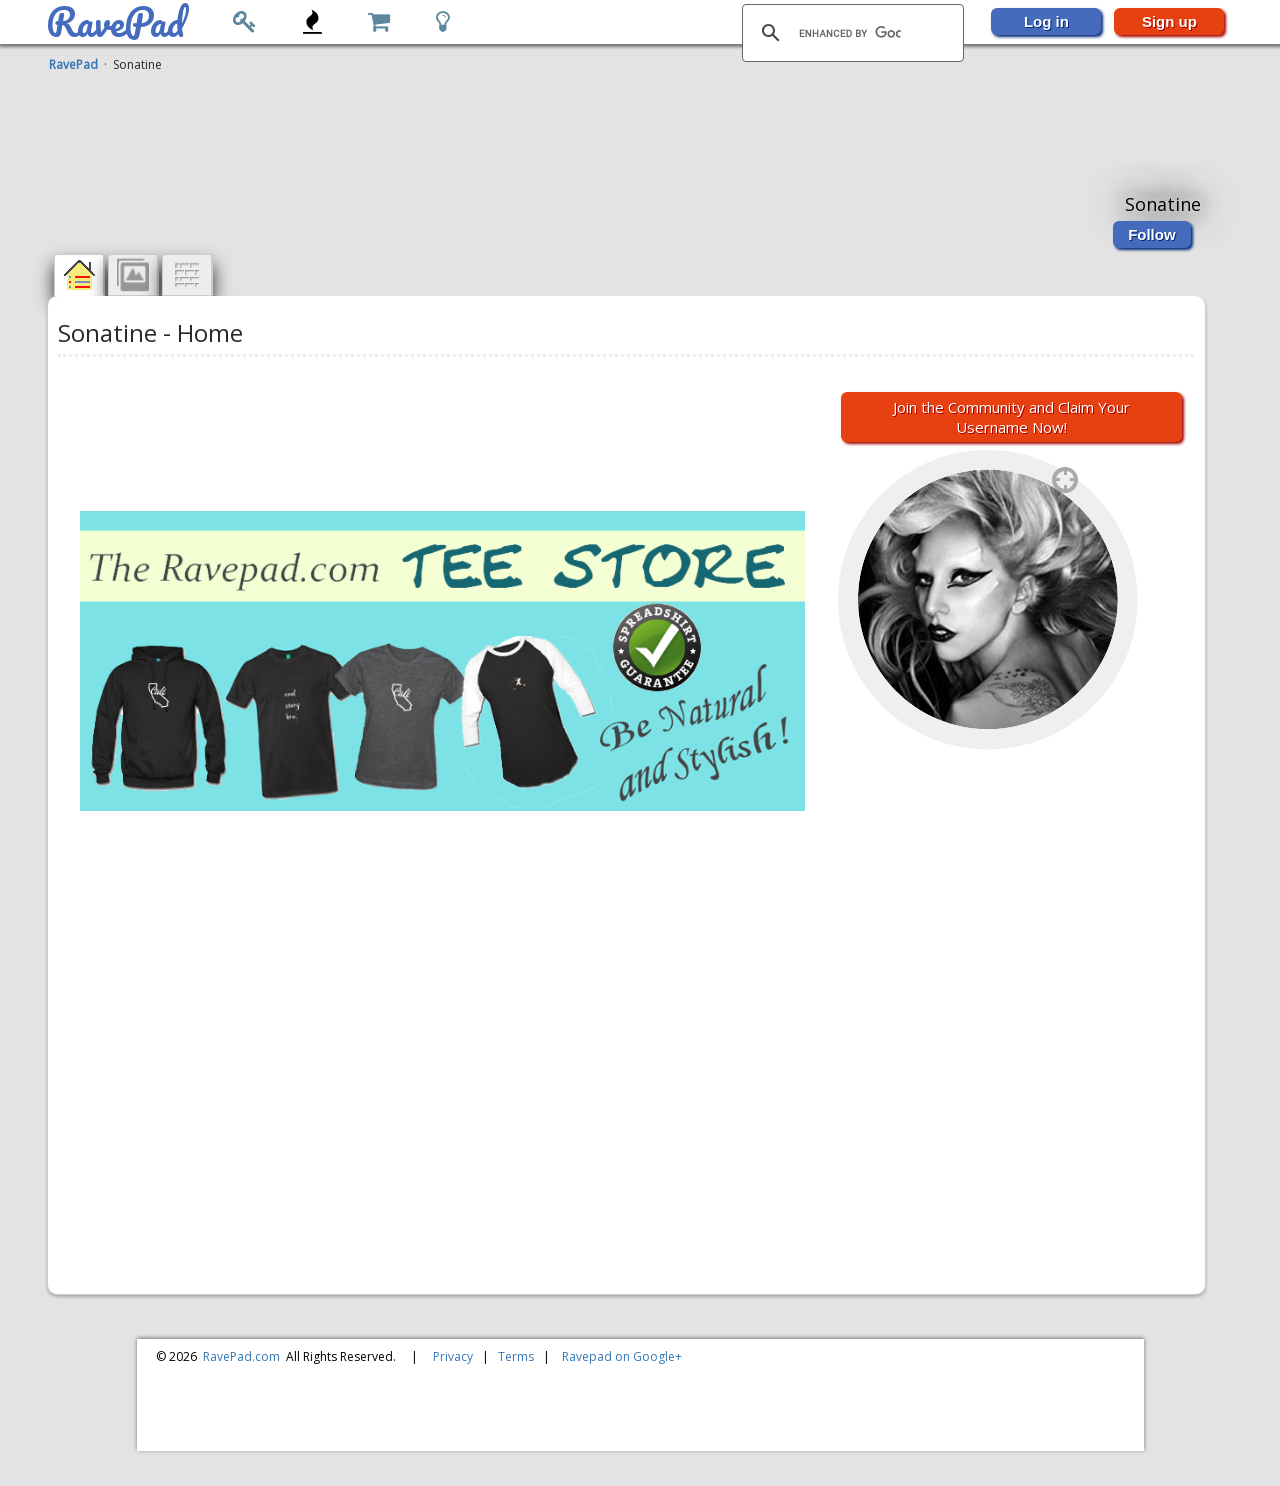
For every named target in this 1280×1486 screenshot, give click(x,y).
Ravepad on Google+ (622, 1356)
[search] (850, 33)
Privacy (453, 1356)
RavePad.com (241, 1356)
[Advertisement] (629, 123)
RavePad (73, 64)
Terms (516, 1356)
